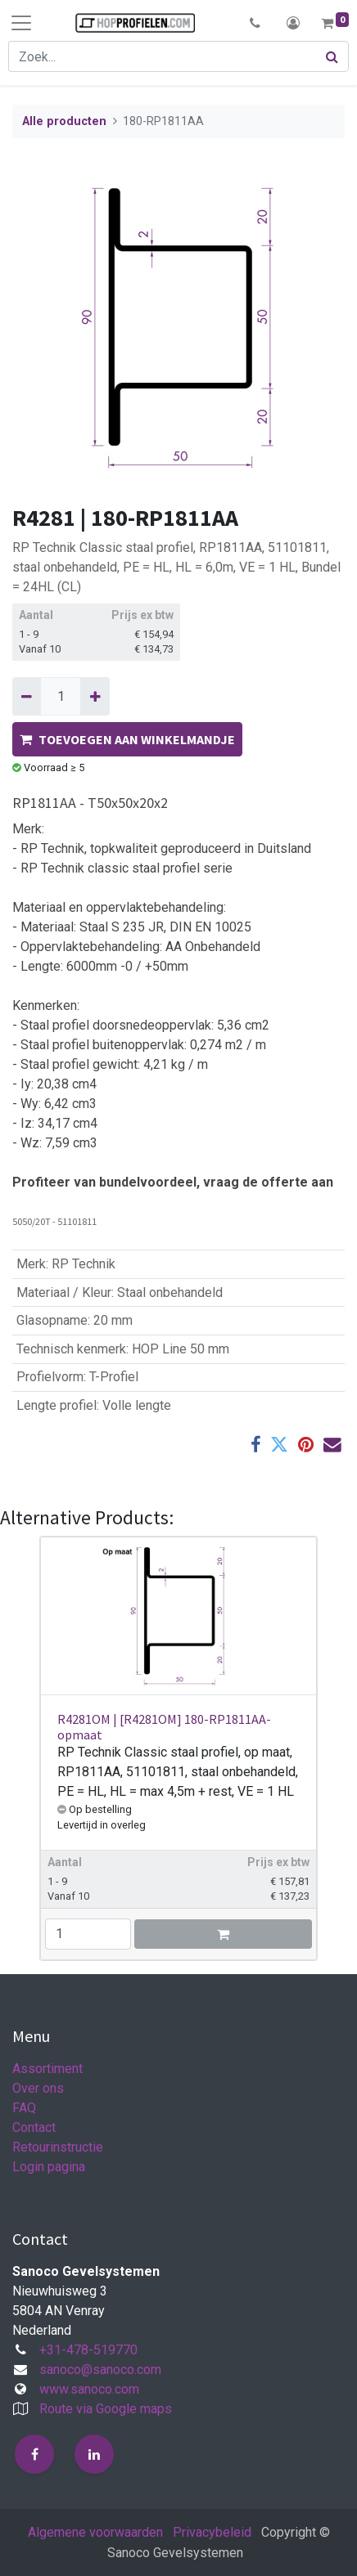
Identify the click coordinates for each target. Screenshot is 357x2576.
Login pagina (48, 2166)
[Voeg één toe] (94, 696)
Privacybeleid (212, 2532)
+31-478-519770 (88, 2350)
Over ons (38, 2088)
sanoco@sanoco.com (100, 2369)
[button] (255, 22)
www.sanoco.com (89, 2389)
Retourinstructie (57, 2147)
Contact (34, 2127)
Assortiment (47, 2068)
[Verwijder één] (26, 696)
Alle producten (64, 121)
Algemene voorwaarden (95, 2532)
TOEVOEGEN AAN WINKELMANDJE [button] (127, 739)
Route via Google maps (105, 2409)
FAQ (24, 2108)
